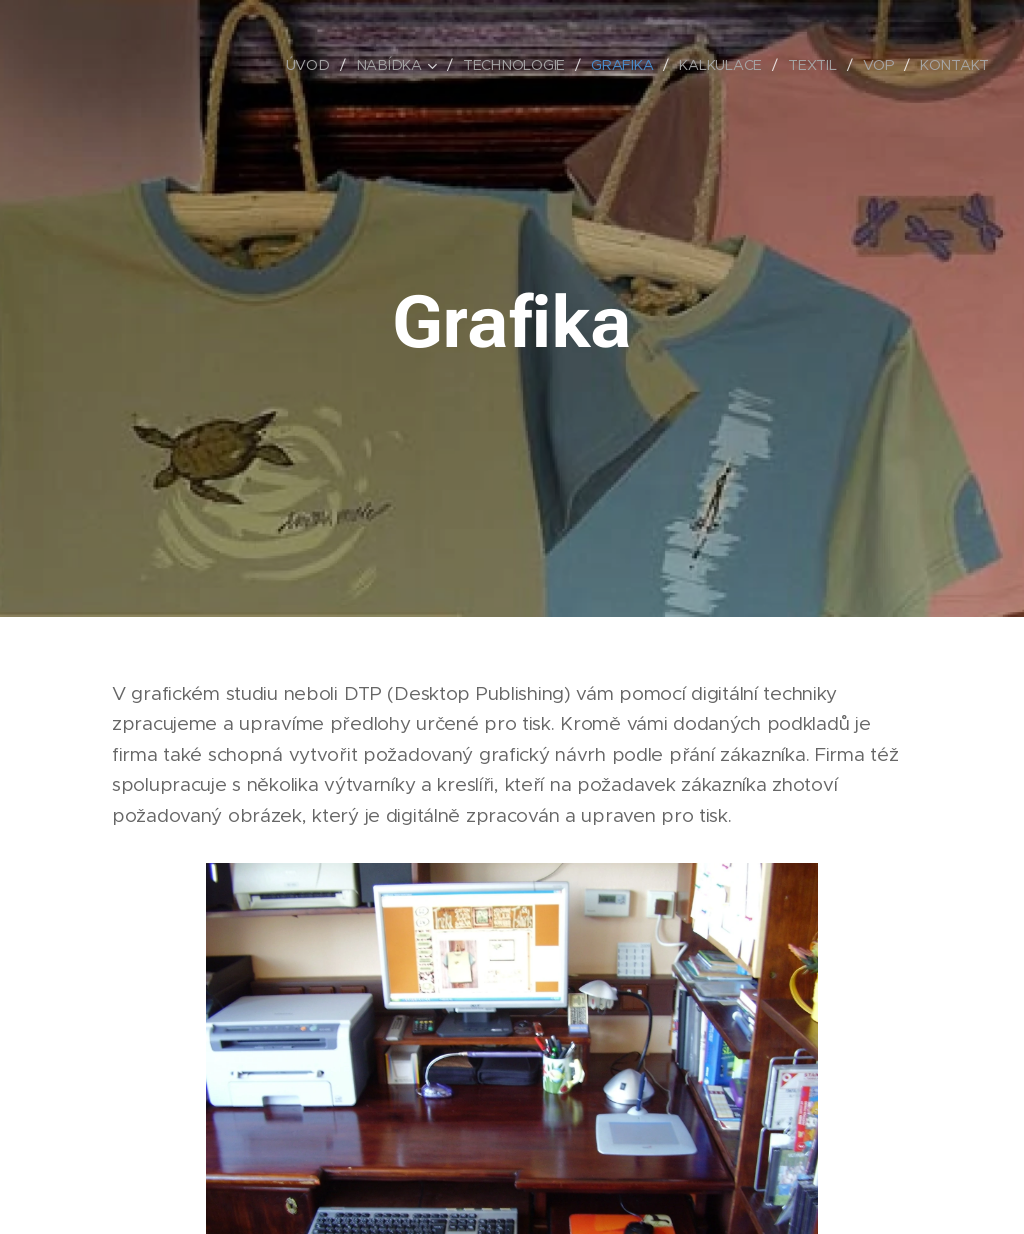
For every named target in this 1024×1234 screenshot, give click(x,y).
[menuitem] (311, 65)
